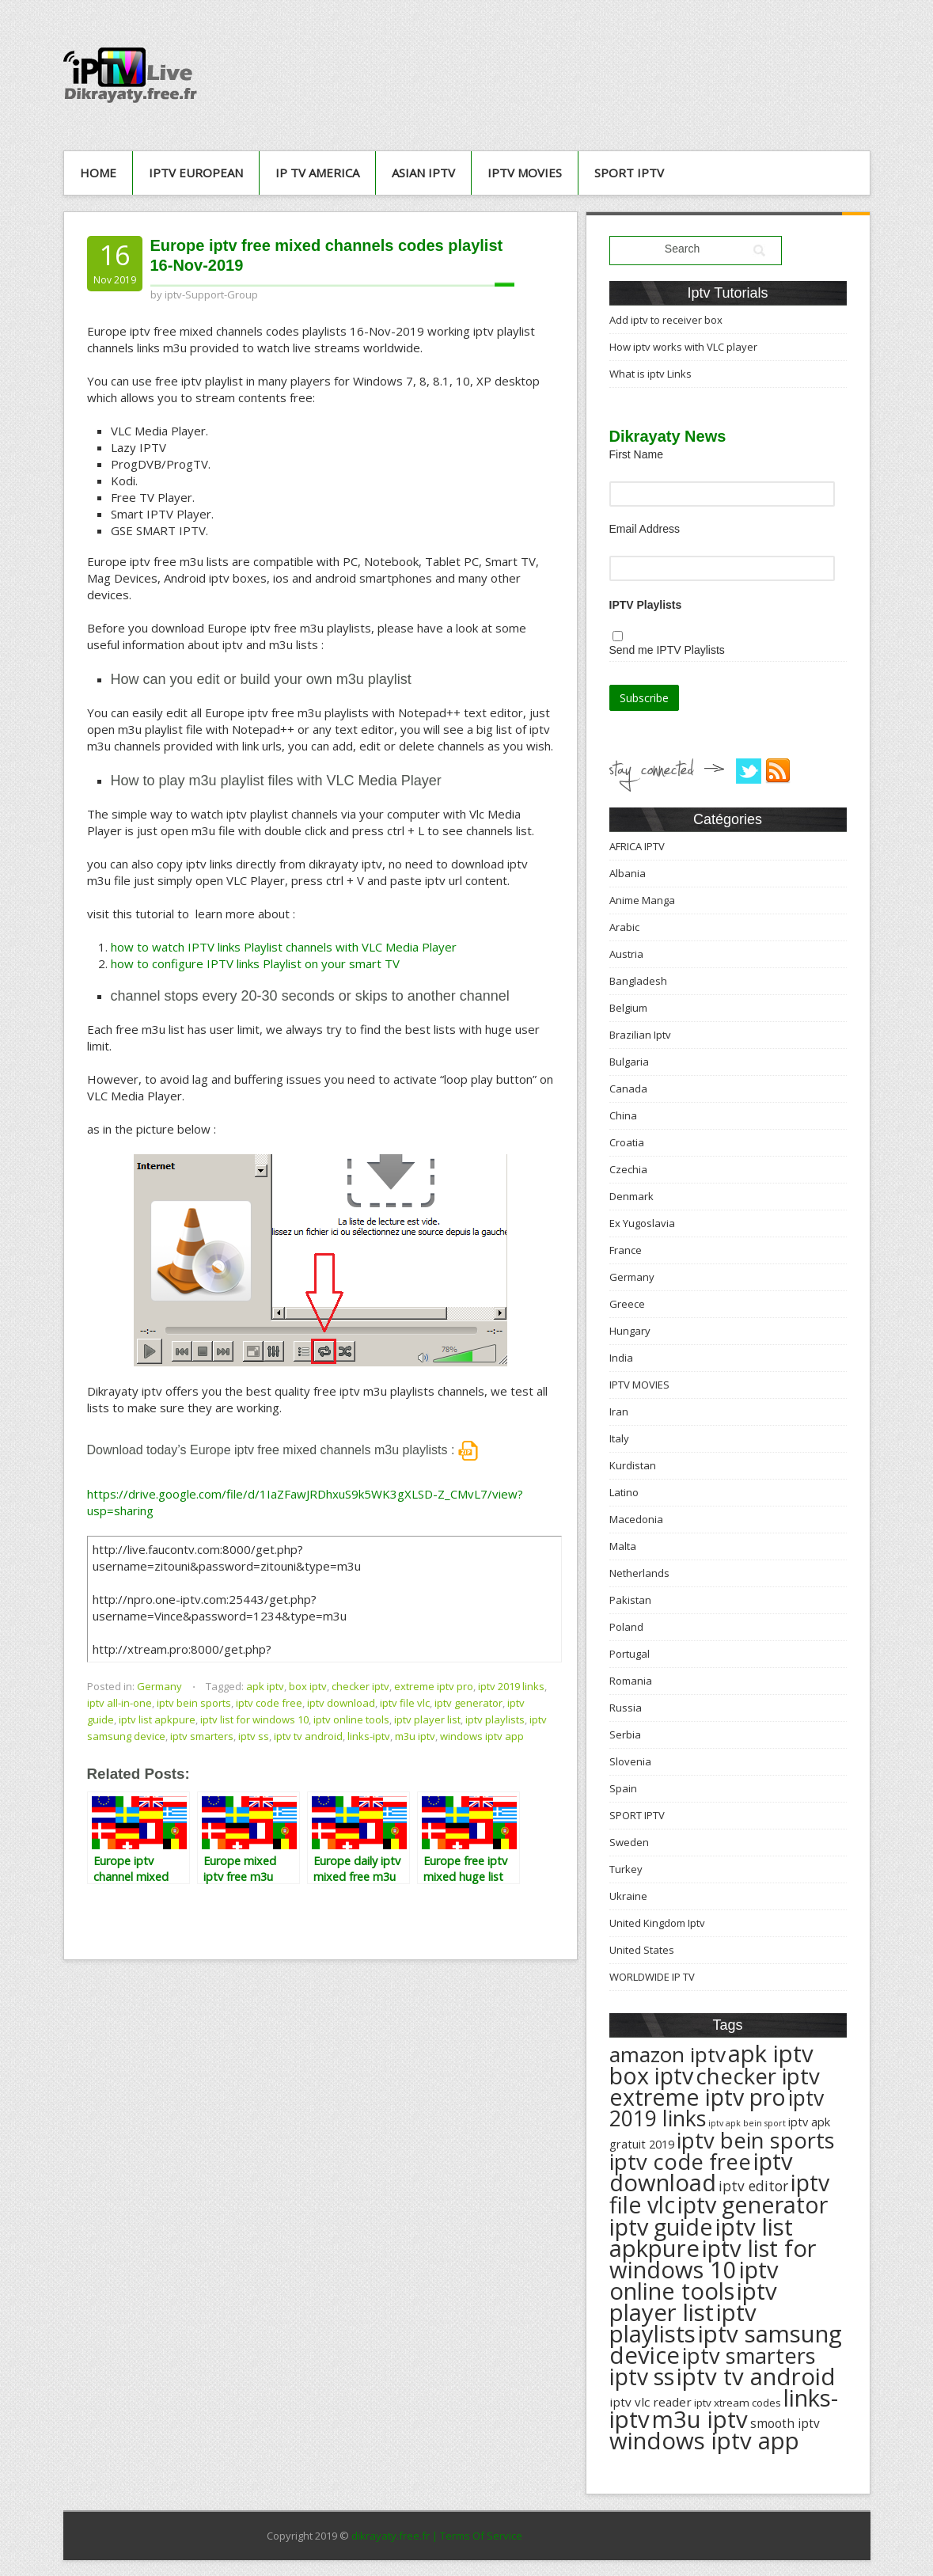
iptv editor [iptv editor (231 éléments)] (753, 2185)
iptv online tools (351, 1719)
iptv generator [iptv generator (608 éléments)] (752, 2204)
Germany (159, 1686)
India (621, 1358)
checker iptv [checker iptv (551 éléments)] (758, 2076)
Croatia (626, 1142)
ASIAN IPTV (423, 172)
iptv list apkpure (157, 1719)
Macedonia (636, 1519)
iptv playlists (495, 1719)
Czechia (628, 1169)
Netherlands (639, 1573)
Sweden (629, 1842)
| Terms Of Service (477, 2536)
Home (98, 172)
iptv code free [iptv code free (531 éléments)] (680, 2161)
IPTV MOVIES (524, 172)
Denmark (631, 1196)
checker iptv (360, 1686)
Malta (622, 1546)
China (623, 1115)
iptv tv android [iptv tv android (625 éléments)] (756, 2376)
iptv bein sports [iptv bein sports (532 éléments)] (756, 2140)
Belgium (628, 1008)
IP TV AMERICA (317, 172)
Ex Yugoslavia (642, 1223)
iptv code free (269, 1703)
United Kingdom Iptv (657, 1923)
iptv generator (468, 1703)
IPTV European (196, 172)
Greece (627, 1304)
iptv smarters (201, 1736)
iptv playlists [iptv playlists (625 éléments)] (683, 2323)
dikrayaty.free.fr (390, 2536)
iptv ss (253, 1736)
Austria (626, 954)
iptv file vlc (405, 1703)
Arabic (624, 927)
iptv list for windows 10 (254, 1719)
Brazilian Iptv (640, 1035)
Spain (623, 1788)
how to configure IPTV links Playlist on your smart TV (255, 963)
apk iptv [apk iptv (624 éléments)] (771, 2053)
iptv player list (427, 1719)
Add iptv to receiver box (666, 320)
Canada (628, 1088)
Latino (624, 1492)
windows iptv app (482, 1736)
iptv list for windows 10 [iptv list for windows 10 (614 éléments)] (712, 2258)
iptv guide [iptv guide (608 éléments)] (661, 2226)
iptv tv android (308, 1736)
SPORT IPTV (629, 172)
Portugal (629, 1654)
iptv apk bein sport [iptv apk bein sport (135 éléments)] (747, 2123)
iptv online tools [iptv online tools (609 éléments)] (694, 2280)
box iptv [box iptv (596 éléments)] (651, 2075)
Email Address (644, 528)
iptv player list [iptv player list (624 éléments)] (693, 2301)
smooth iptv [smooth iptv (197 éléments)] (785, 2423)
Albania (627, 873)
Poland (626, 1627)
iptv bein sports (194, 1703)
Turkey (626, 1869)
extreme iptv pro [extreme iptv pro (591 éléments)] (697, 2097)
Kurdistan (632, 1465)
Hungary (629, 1331)
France (625, 1250)
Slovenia (630, 1761)
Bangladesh (638, 981)
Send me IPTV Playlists (667, 650)
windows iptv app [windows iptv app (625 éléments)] (704, 2440)
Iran (618, 1411)
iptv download (341, 1703)
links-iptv (368, 1736)
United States (641, 1950)
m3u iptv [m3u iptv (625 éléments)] (700, 2419)
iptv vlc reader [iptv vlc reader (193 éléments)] (650, 2402)
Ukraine (628, 1896)
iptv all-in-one (119, 1703)
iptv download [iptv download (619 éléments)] (701, 2171)
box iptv (308, 1686)
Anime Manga (642, 900)
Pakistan (630, 1600)
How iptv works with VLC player (683, 347)
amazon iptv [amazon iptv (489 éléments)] (667, 2054)
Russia (625, 1707)
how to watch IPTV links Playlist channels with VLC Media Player (284, 947)
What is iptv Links (650, 374)
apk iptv (265, 1686)
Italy (619, 1438)
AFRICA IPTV (637, 846)
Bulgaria (629, 1061)
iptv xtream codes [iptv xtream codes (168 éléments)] (737, 2403)
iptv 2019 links (511, 1686)
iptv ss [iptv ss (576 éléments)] (641, 2376)
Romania (630, 1681)
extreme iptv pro (433, 1686)
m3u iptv (415, 1736)
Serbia (625, 1734)
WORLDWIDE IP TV (652, 1977)
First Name (636, 454)
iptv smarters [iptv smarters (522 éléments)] (749, 2355)
